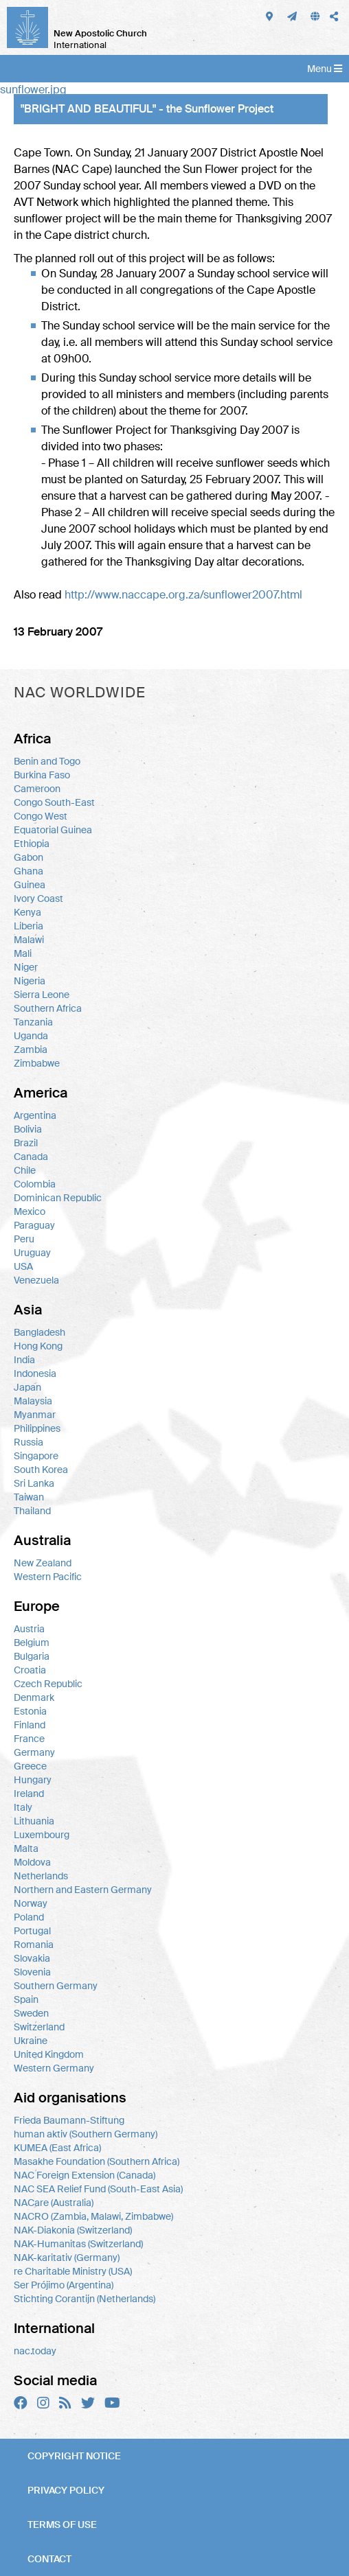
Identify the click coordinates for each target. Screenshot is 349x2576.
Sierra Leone (41, 994)
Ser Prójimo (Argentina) (63, 2285)
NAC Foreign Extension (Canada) (84, 2175)
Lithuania (34, 1821)
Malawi (29, 939)
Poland (29, 1917)
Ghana (28, 871)
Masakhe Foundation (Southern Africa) (96, 2161)
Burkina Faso (42, 775)
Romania (34, 1944)
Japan (27, 1387)
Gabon (28, 857)
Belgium (31, 1642)
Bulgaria (31, 1656)
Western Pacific (48, 1576)
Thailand (32, 1511)
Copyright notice (74, 2456)
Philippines (37, 1428)
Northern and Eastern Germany (83, 1889)
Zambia (30, 1049)
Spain (26, 1999)
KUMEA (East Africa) (57, 2148)
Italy (23, 1807)
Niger (26, 967)
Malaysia (33, 1401)
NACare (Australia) (53, 2202)
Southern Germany (56, 1986)
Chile (25, 1170)
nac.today (35, 2351)
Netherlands (41, 1876)
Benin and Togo (47, 761)
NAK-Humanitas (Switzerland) (78, 2244)
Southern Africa (48, 1008)
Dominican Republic (58, 1198)
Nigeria (29, 981)
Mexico (29, 1211)
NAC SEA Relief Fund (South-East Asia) (98, 2189)
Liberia (28, 926)
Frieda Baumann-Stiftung (69, 2120)
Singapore (36, 1456)
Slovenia (32, 1972)
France (29, 1738)
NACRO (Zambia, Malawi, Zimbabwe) (93, 2216)
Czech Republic (48, 1684)
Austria (29, 1629)
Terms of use (62, 2524)
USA (23, 1266)
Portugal (32, 1931)
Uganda (31, 1036)
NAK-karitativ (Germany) (67, 2257)
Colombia (35, 1184)
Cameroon (37, 788)
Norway (30, 1903)
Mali (23, 953)
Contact (49, 2559)
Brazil (26, 1143)
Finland (29, 1725)
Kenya (27, 912)
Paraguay (34, 1225)
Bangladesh (39, 1332)
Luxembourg (41, 1835)
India (24, 1360)
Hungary (33, 1780)
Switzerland (39, 2027)
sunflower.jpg (33, 89)
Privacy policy (65, 2490)
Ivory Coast (38, 898)
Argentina (35, 1115)
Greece (30, 1766)
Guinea (29, 885)
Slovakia (32, 1958)
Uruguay (32, 1252)
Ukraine (30, 2040)
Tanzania (33, 1022)
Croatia (30, 1670)
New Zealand (42, 1563)
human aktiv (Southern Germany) (85, 2134)
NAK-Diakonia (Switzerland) (73, 2230)
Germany (34, 1752)
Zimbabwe (37, 1063)
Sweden (31, 2013)
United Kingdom (49, 2054)
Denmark (34, 1697)
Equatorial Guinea (53, 830)
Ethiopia (31, 843)
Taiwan (29, 1497)
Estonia (30, 1711)
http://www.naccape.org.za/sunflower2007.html (183, 595)
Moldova (32, 1862)
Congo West (40, 816)
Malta (26, 1848)
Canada (31, 1156)
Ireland (29, 1793)
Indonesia (35, 1373)
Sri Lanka (34, 1483)
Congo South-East (54, 802)
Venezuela (36, 1280)
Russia (28, 1442)
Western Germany (54, 2068)
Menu (324, 68)
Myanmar (35, 1414)
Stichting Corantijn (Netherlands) (84, 2299)
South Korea (41, 1469)
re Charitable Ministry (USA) (73, 2271)
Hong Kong (38, 1346)
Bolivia (28, 1129)
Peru (24, 1239)
